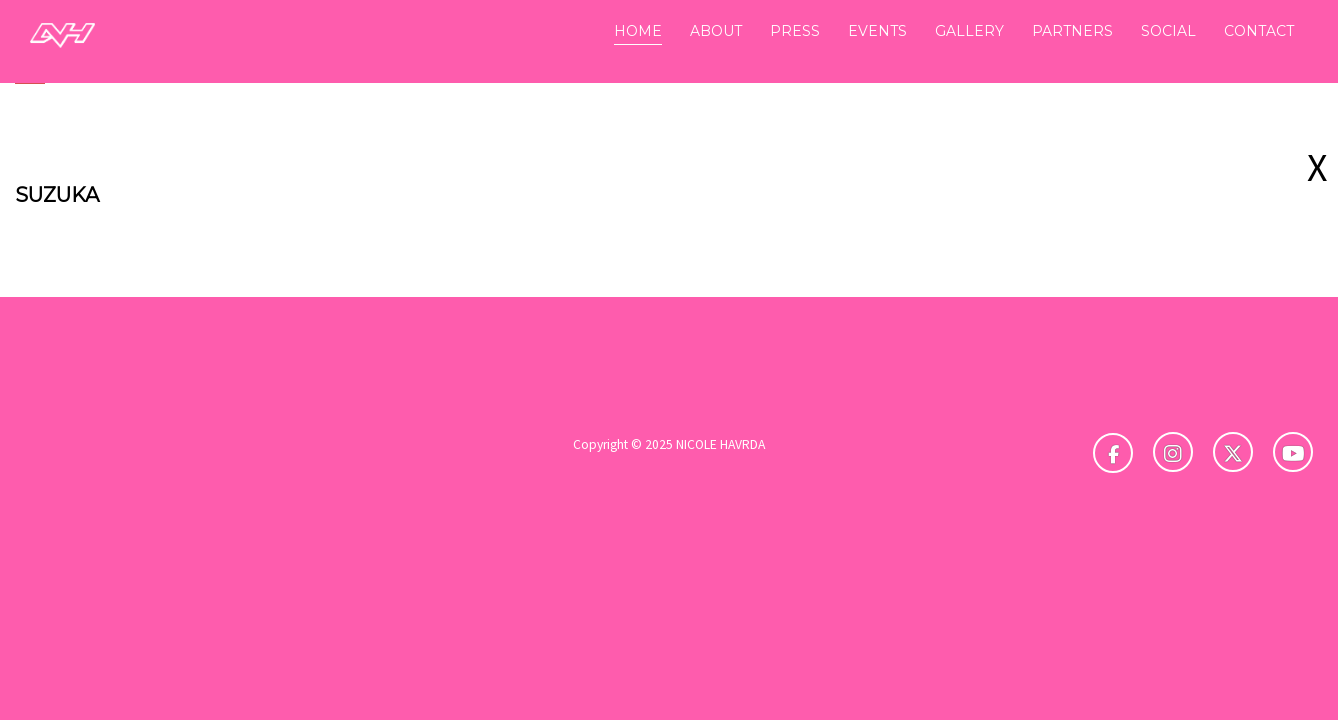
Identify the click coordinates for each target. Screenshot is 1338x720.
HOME (638, 31)
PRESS (795, 31)
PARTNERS (1072, 31)
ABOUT (716, 31)
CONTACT (1259, 31)
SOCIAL (1168, 31)
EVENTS (877, 31)
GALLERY (969, 31)
